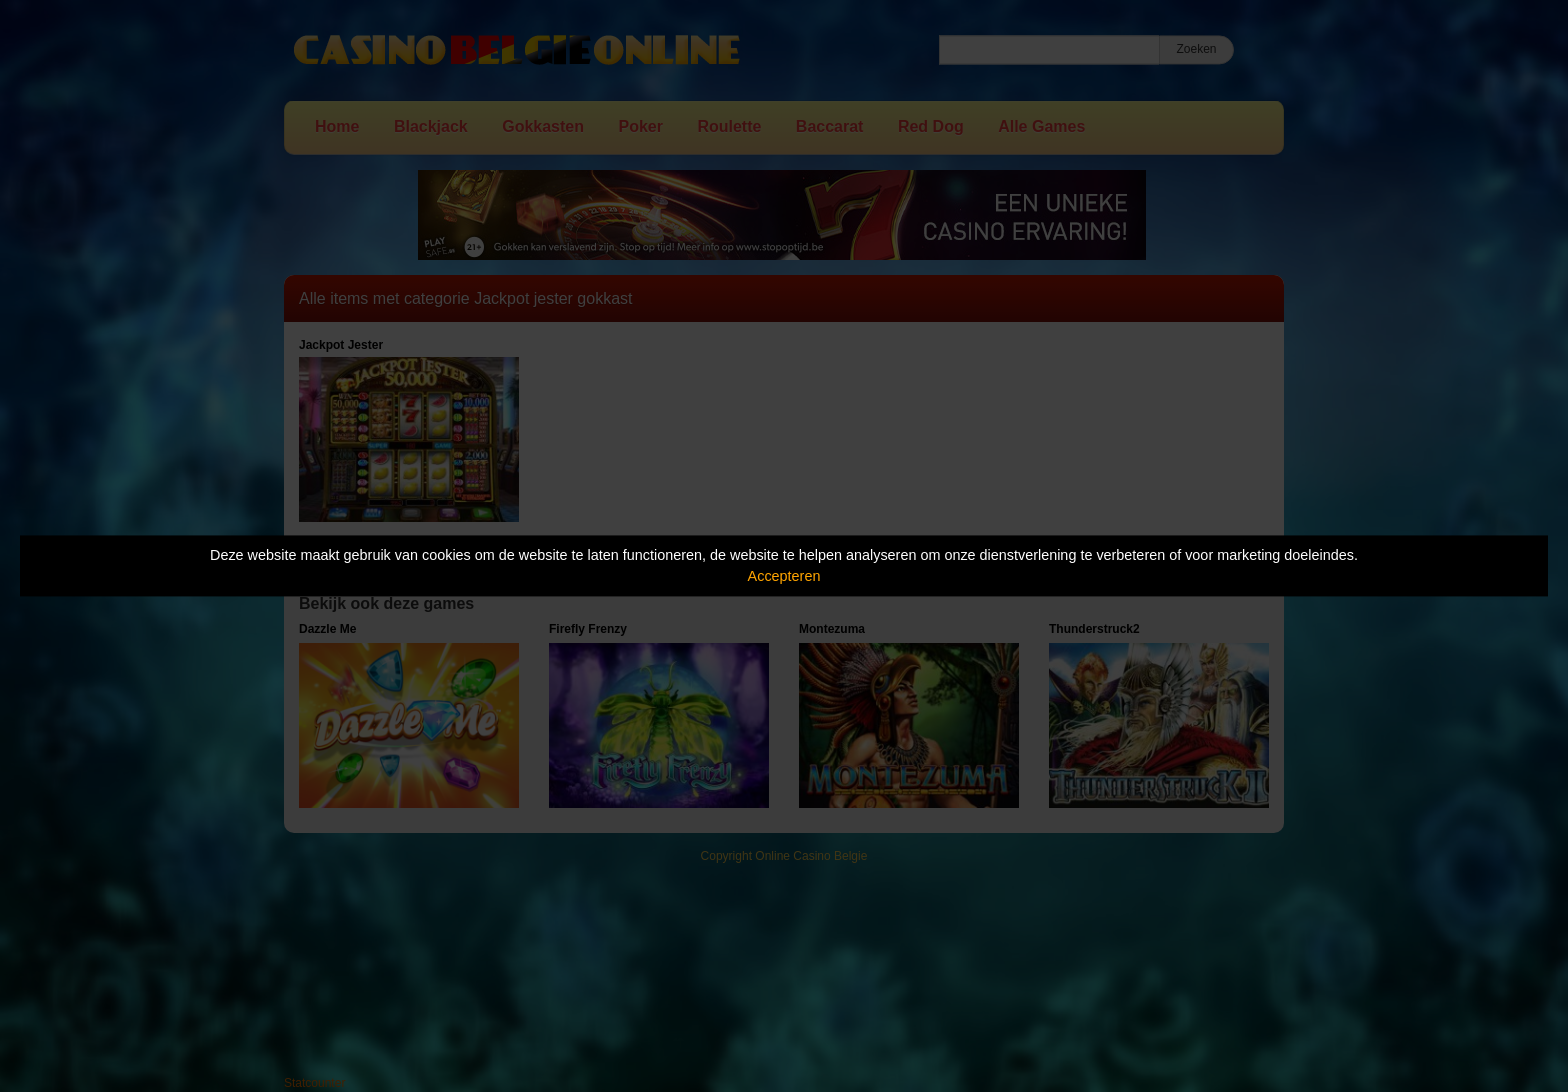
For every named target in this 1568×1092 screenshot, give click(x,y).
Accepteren (784, 576)
